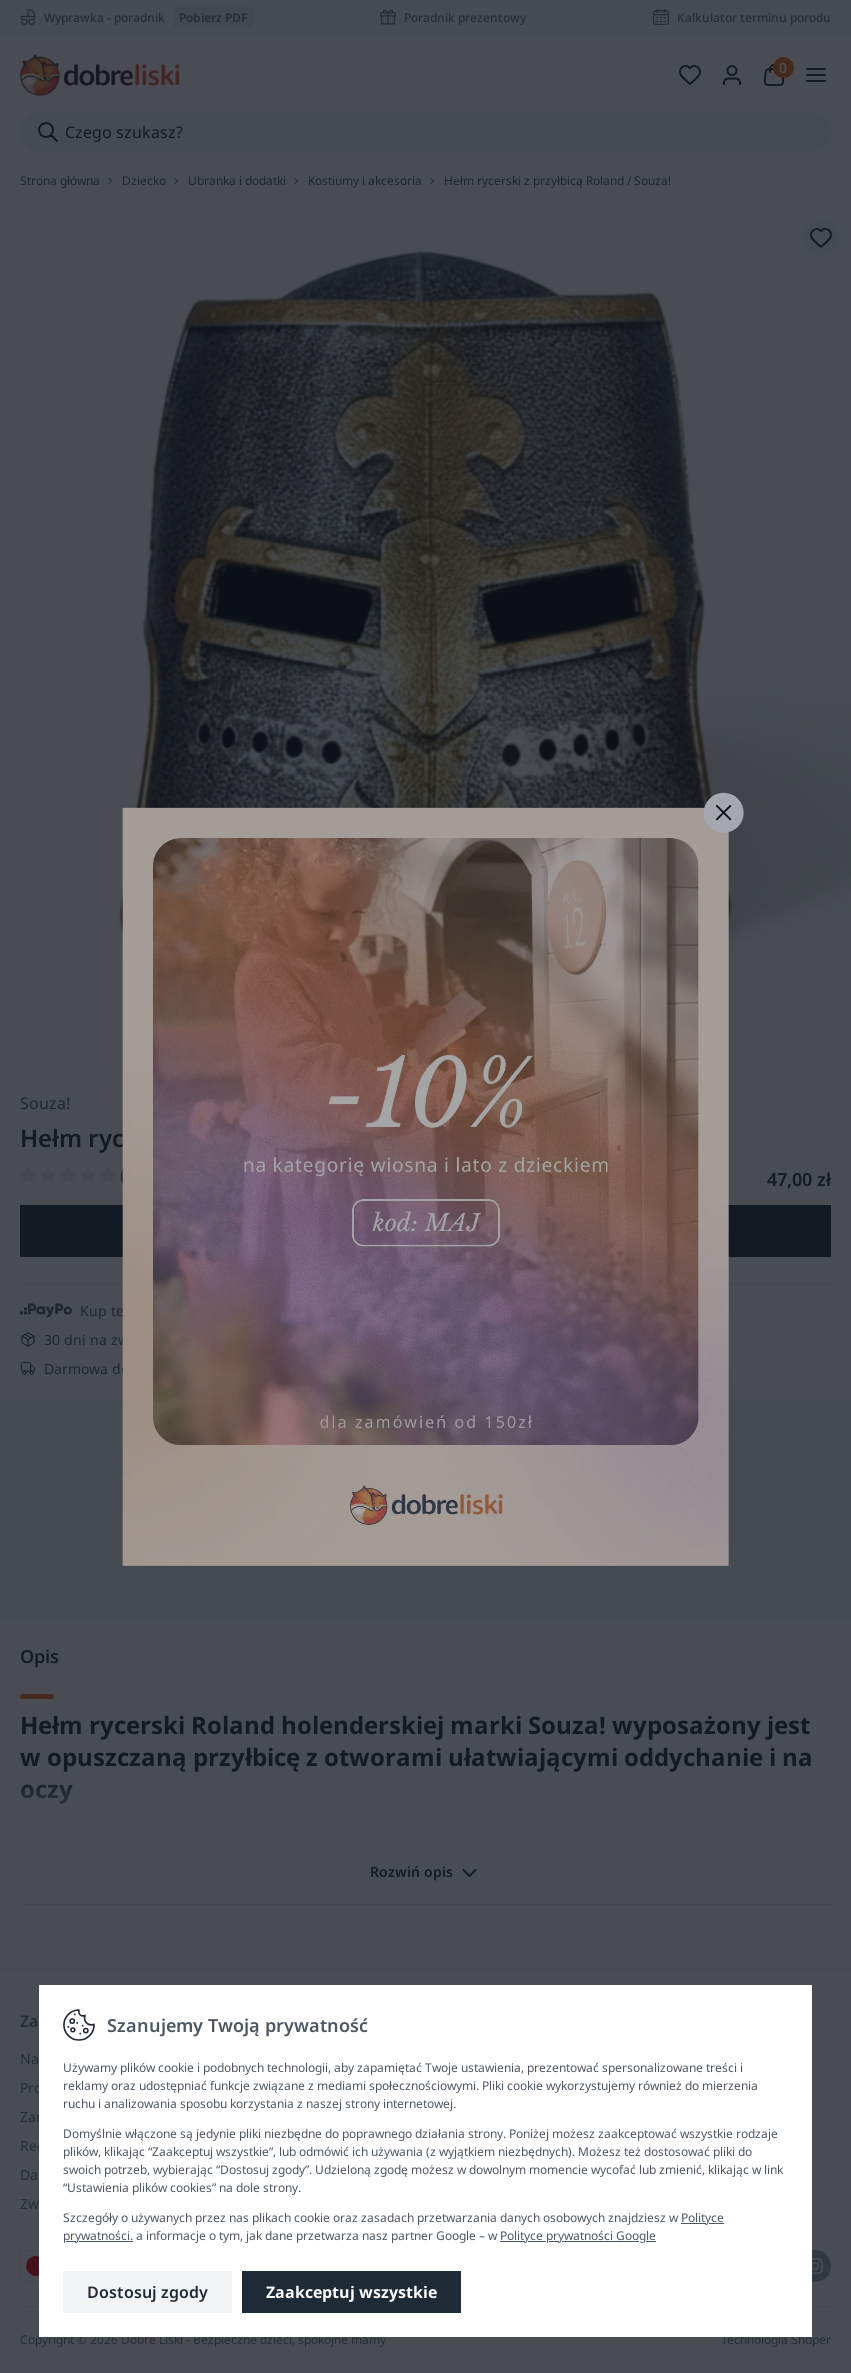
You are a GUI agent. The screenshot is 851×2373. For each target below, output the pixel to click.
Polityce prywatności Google (578, 2235)
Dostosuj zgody (147, 2292)
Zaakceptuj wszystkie (351, 2292)
